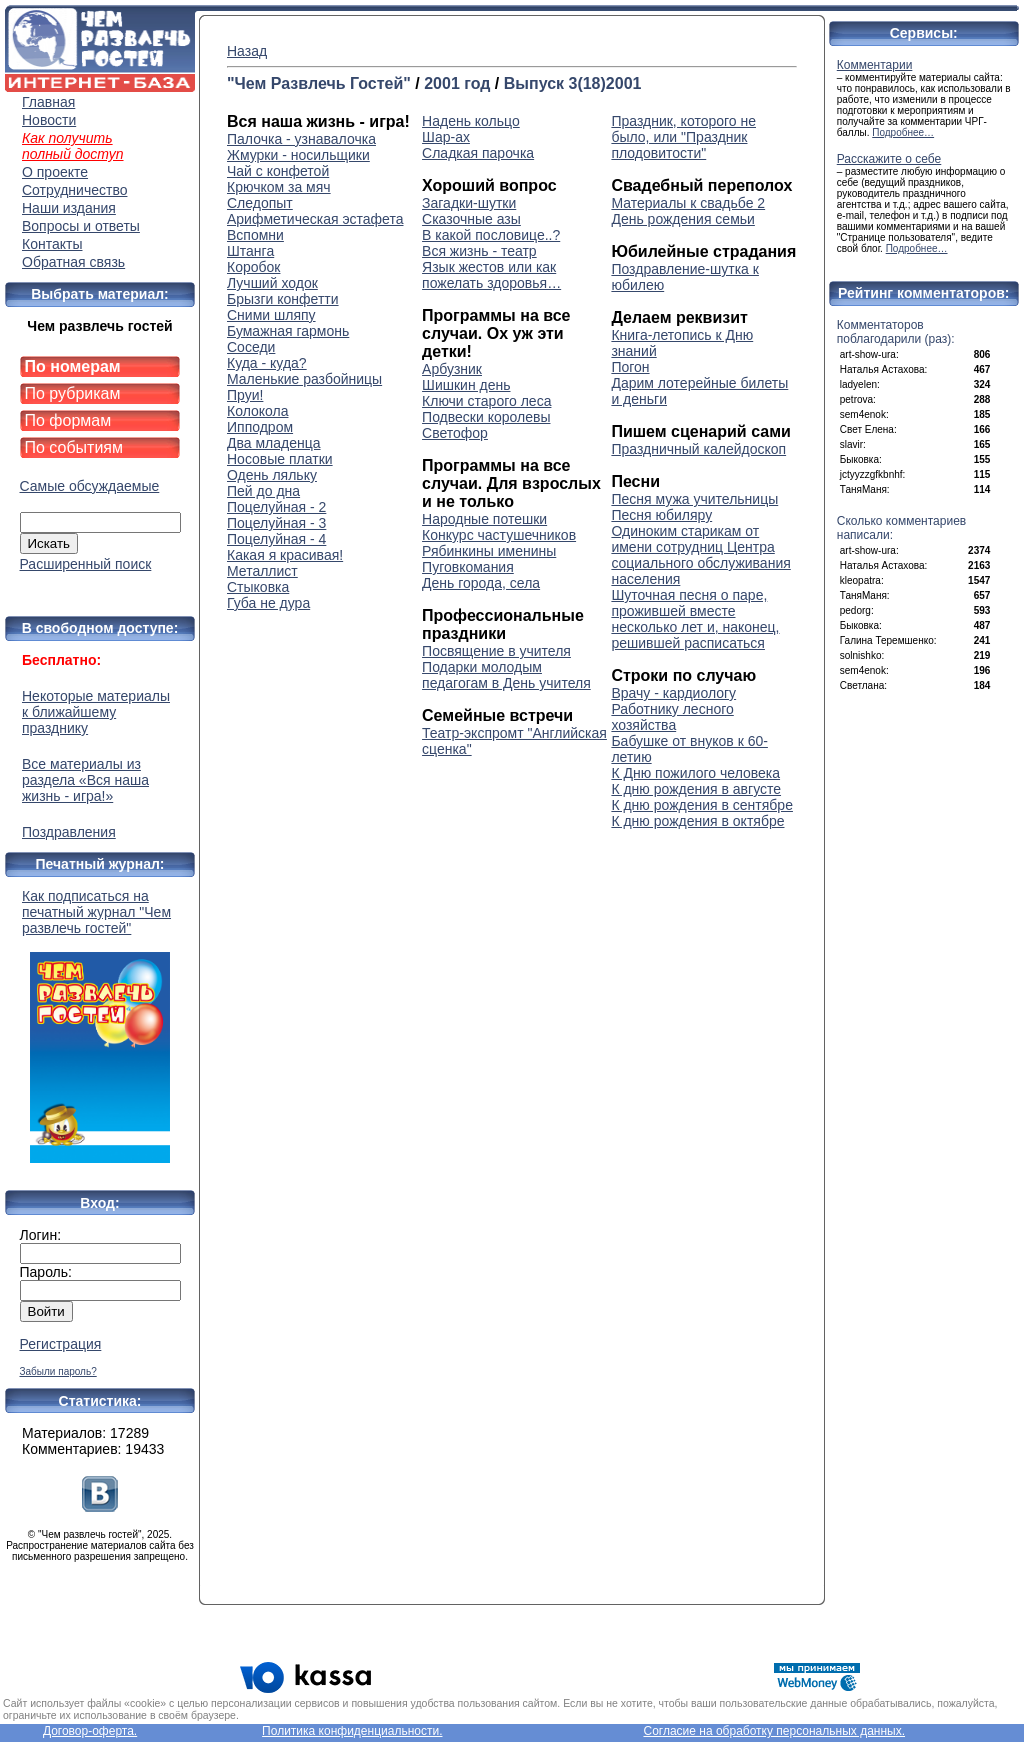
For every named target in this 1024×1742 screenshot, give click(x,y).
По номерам (73, 366)
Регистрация (61, 1344)
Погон (630, 367)
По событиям (74, 447)
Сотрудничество (74, 190)
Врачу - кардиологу (673, 693)
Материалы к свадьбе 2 (688, 203)
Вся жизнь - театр (479, 251)
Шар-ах (446, 137)
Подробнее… (903, 132)
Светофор (455, 433)
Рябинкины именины (489, 551)
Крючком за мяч (279, 187)
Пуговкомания (468, 567)
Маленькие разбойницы (304, 379)
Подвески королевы (486, 417)
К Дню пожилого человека (695, 773)
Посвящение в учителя (496, 651)
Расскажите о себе (889, 159)
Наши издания (69, 208)
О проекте (55, 172)
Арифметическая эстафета (315, 219)
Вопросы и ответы (81, 226)
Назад (247, 51)
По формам (68, 420)
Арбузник (452, 369)
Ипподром (260, 427)
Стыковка (258, 587)
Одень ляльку (272, 475)
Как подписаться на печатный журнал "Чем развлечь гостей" (100, 1025)
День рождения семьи (682, 219)
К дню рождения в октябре (697, 821)
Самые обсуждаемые (90, 486)
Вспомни (255, 235)
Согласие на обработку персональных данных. (774, 1731)
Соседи (251, 347)
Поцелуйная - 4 (276, 539)
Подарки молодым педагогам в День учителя (506, 675)
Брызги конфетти (283, 299)
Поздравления (69, 832)
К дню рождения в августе (696, 789)
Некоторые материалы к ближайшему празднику (96, 712)
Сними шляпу (271, 315)
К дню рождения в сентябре (702, 805)
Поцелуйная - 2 (276, 507)
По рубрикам (73, 393)
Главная (48, 102)
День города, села (481, 583)
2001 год (457, 83)
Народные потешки (484, 519)
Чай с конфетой (278, 171)
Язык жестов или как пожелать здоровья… (491, 275)
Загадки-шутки (469, 203)
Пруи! (245, 395)
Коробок (253, 267)
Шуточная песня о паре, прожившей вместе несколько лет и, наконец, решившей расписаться (695, 619)
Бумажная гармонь (288, 331)
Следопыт (260, 203)
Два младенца (274, 443)
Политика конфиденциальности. (352, 1731)
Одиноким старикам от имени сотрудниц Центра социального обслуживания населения (700, 555)
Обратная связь (73, 262)
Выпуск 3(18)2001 (573, 83)
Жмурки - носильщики (298, 155)
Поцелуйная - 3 (276, 523)
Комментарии (875, 65)
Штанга (250, 251)
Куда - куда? (267, 363)
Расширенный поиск (86, 564)
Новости (49, 120)
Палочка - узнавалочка (301, 139)
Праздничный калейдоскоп (698, 449)
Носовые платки (280, 459)
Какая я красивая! (285, 555)
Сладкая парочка (478, 153)
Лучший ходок (272, 283)
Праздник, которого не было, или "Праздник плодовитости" (683, 137)
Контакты (52, 244)
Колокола (257, 411)
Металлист (262, 571)
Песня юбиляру (661, 515)
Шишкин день (466, 385)
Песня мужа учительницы (694, 499)
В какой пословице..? (491, 235)
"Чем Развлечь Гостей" (319, 83)
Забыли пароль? (58, 1371)
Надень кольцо (471, 121)
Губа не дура (268, 603)
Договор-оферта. (90, 1731)
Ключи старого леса (486, 401)
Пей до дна (263, 491)
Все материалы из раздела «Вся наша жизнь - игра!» (85, 780)
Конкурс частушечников (499, 535)
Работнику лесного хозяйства (672, 717)
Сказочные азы (471, 219)
